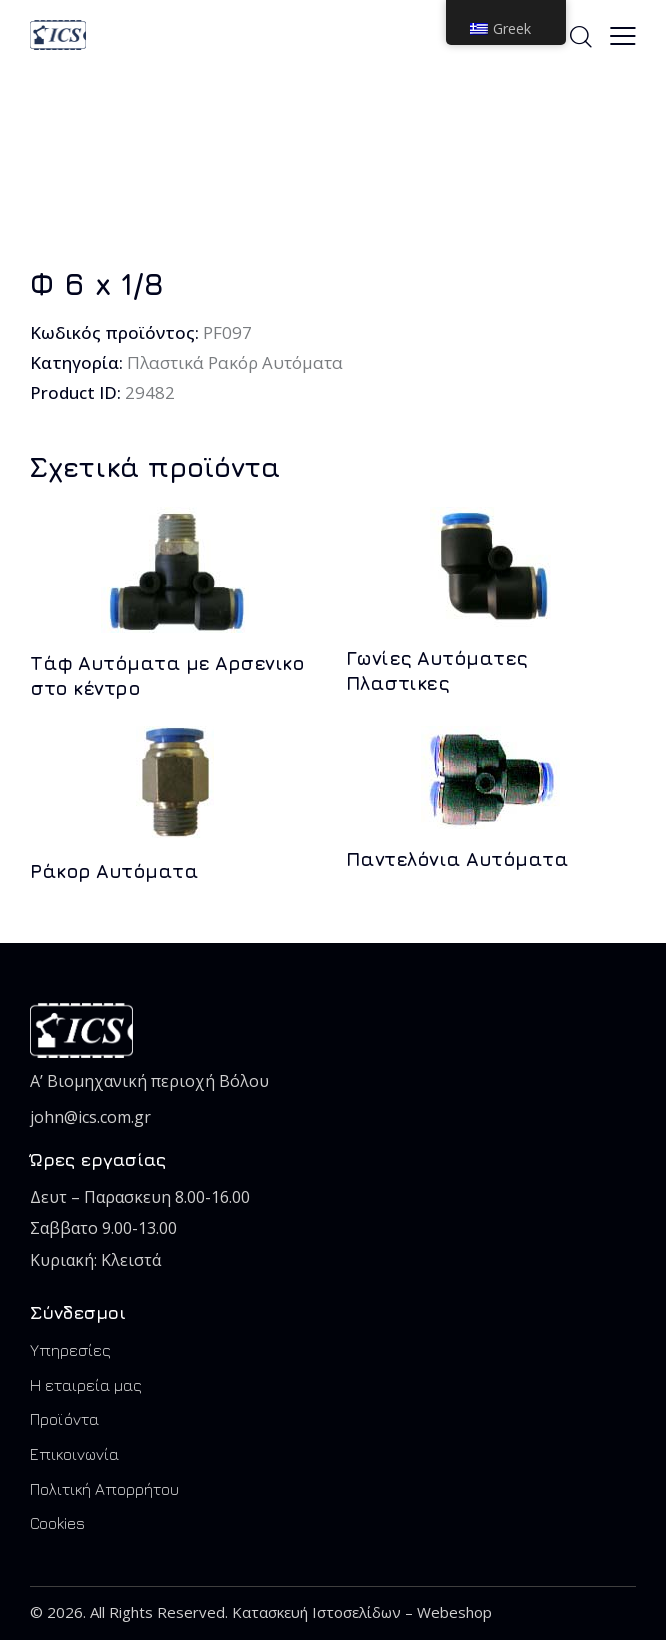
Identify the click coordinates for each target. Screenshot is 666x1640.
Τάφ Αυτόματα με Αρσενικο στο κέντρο (167, 675)
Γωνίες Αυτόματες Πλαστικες (437, 670)
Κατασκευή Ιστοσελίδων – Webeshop (362, 1612)
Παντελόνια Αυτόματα (457, 859)
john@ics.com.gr (90, 1117)
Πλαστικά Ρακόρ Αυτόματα (235, 362)
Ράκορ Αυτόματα (114, 871)
